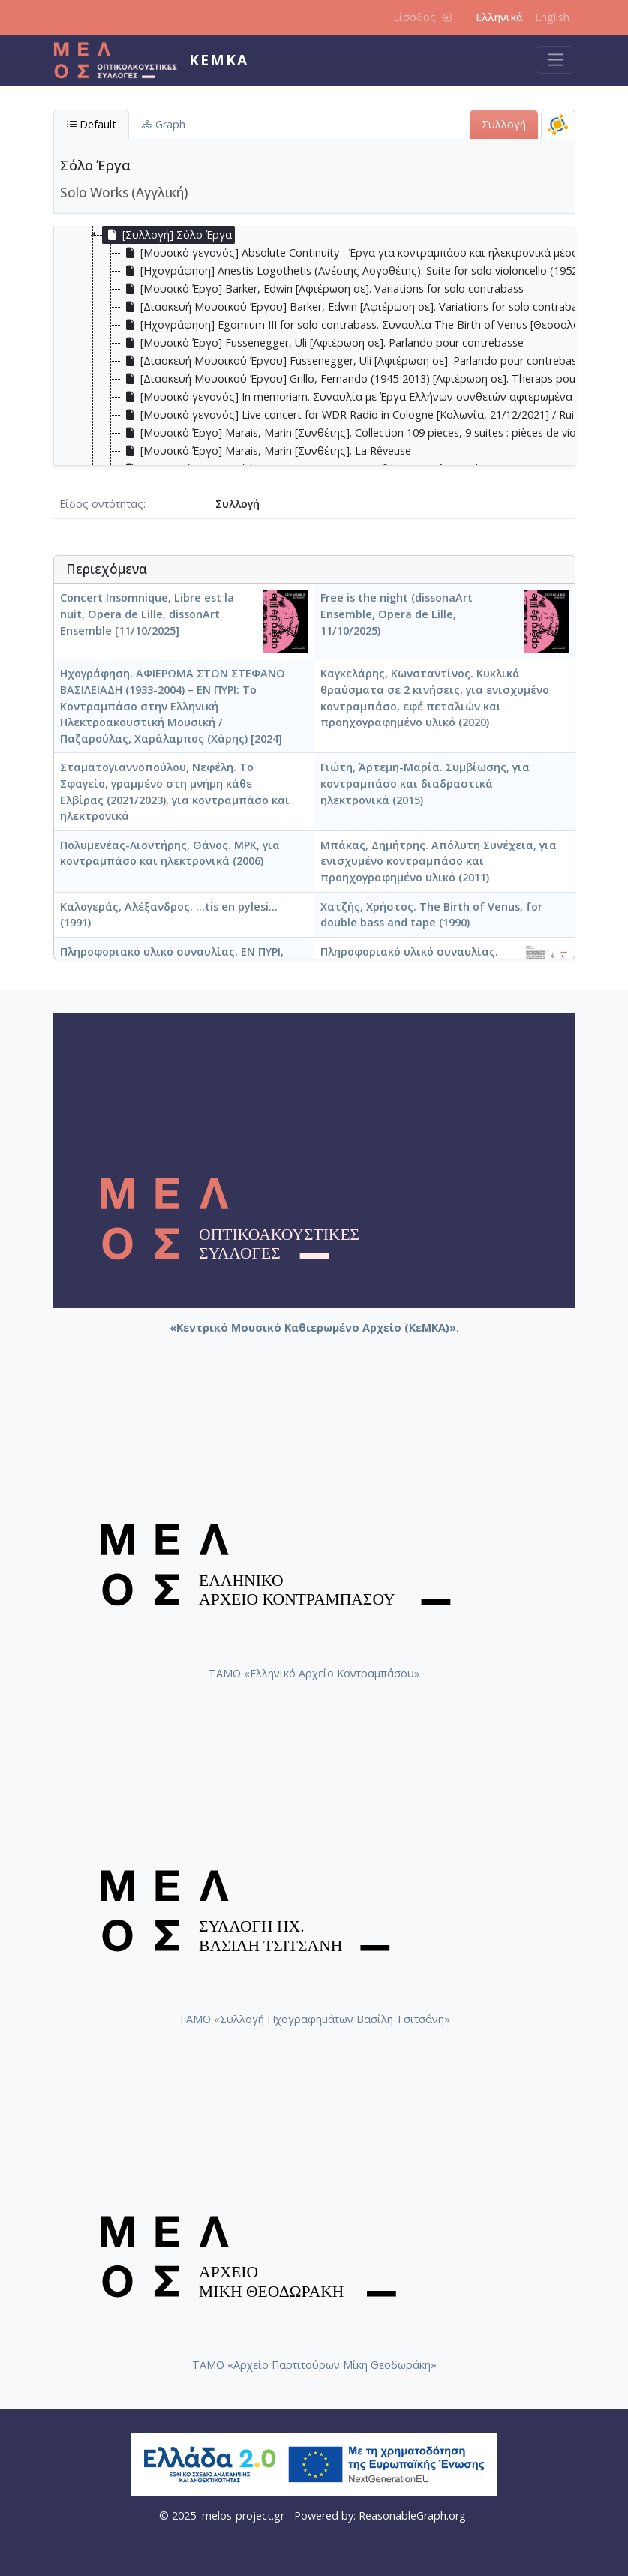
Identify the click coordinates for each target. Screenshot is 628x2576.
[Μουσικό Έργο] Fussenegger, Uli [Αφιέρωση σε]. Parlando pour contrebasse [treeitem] (322, 343)
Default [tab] (91, 124)
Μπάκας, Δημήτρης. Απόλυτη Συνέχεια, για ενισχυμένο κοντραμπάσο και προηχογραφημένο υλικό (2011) (438, 861)
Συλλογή (504, 124)
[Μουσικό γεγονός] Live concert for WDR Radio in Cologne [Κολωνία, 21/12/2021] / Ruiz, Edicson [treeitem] (372, 415)
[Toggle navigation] (555, 60)
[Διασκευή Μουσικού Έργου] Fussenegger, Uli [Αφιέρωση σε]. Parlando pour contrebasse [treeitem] (354, 361)
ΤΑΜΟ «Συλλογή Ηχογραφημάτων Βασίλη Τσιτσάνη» (314, 2019)
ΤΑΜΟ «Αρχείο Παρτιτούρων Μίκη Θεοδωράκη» (314, 2365)
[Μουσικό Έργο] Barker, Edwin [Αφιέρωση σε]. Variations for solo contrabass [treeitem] (322, 289)
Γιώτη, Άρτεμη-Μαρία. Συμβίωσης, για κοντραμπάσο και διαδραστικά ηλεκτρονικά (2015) (425, 783)
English (552, 17)
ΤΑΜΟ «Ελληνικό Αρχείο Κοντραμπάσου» (314, 1673)
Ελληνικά (499, 17)
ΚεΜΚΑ (218, 60)
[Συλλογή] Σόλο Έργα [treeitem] (167, 235)
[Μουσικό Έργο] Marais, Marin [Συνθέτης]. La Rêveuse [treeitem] (266, 451)
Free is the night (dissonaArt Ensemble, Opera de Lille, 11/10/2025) (396, 613)
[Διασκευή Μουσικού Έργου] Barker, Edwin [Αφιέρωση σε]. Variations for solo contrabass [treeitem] (354, 307)
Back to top (586, 2534)
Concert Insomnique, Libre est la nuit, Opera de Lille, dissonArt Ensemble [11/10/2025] (147, 613)
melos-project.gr (243, 2515)
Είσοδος (422, 17)
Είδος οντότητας (101, 504)
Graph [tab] (163, 124)
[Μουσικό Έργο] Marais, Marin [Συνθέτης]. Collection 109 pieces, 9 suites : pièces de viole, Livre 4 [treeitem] (372, 433)
